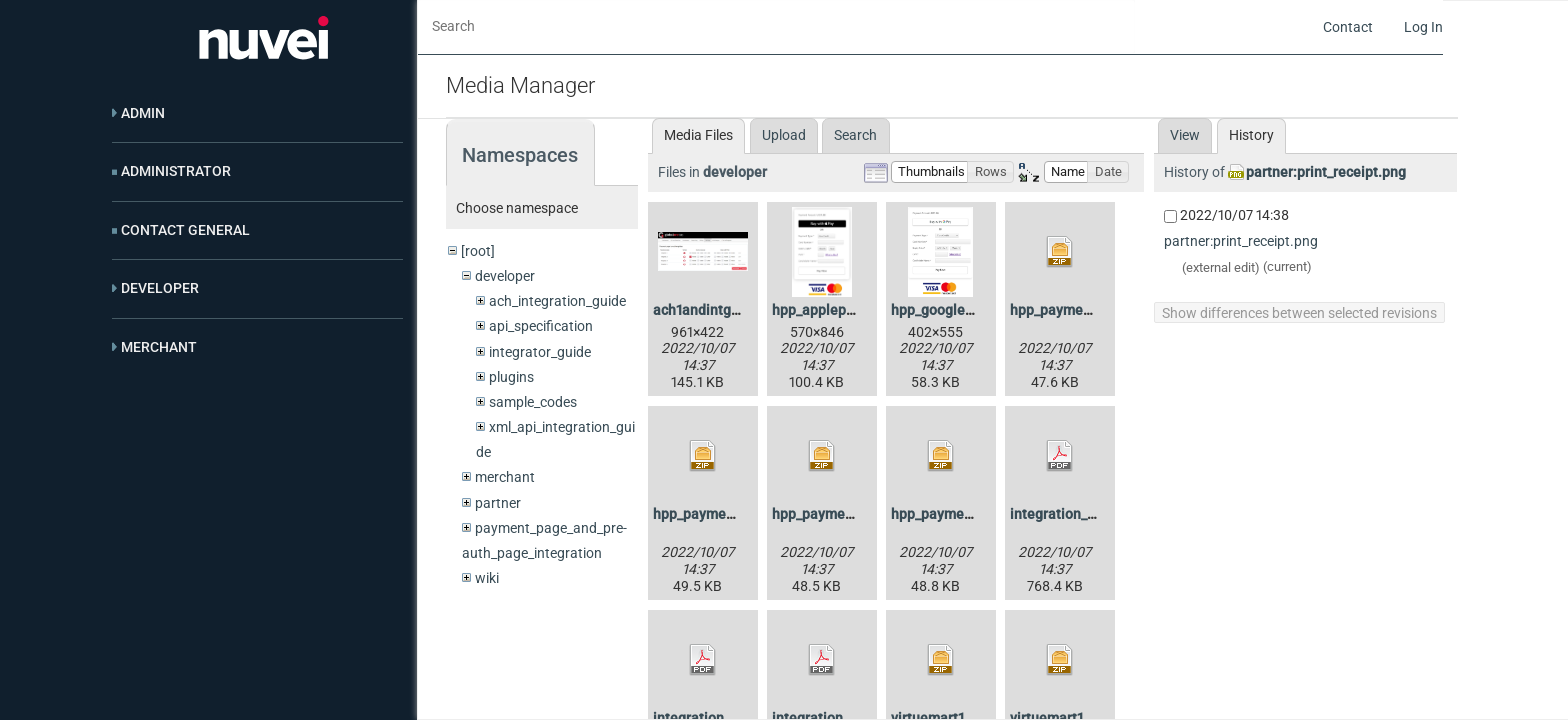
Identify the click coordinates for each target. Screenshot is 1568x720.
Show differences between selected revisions (1299, 313)
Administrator (176, 171)
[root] (478, 251)
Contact (1348, 27)
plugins (511, 377)
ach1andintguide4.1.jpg (727, 310)
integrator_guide (540, 352)
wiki (487, 578)
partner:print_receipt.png (1326, 172)
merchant (505, 477)
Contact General (185, 230)
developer (505, 276)
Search (855, 135)
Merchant (159, 347)
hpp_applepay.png (830, 310)
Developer (160, 288)
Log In (1423, 27)
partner (498, 503)
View (1185, 135)
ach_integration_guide (557, 301)
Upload (784, 135)
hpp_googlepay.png (953, 310)
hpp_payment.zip (1064, 310)
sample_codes (533, 402)
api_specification (541, 326)
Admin (143, 113)
